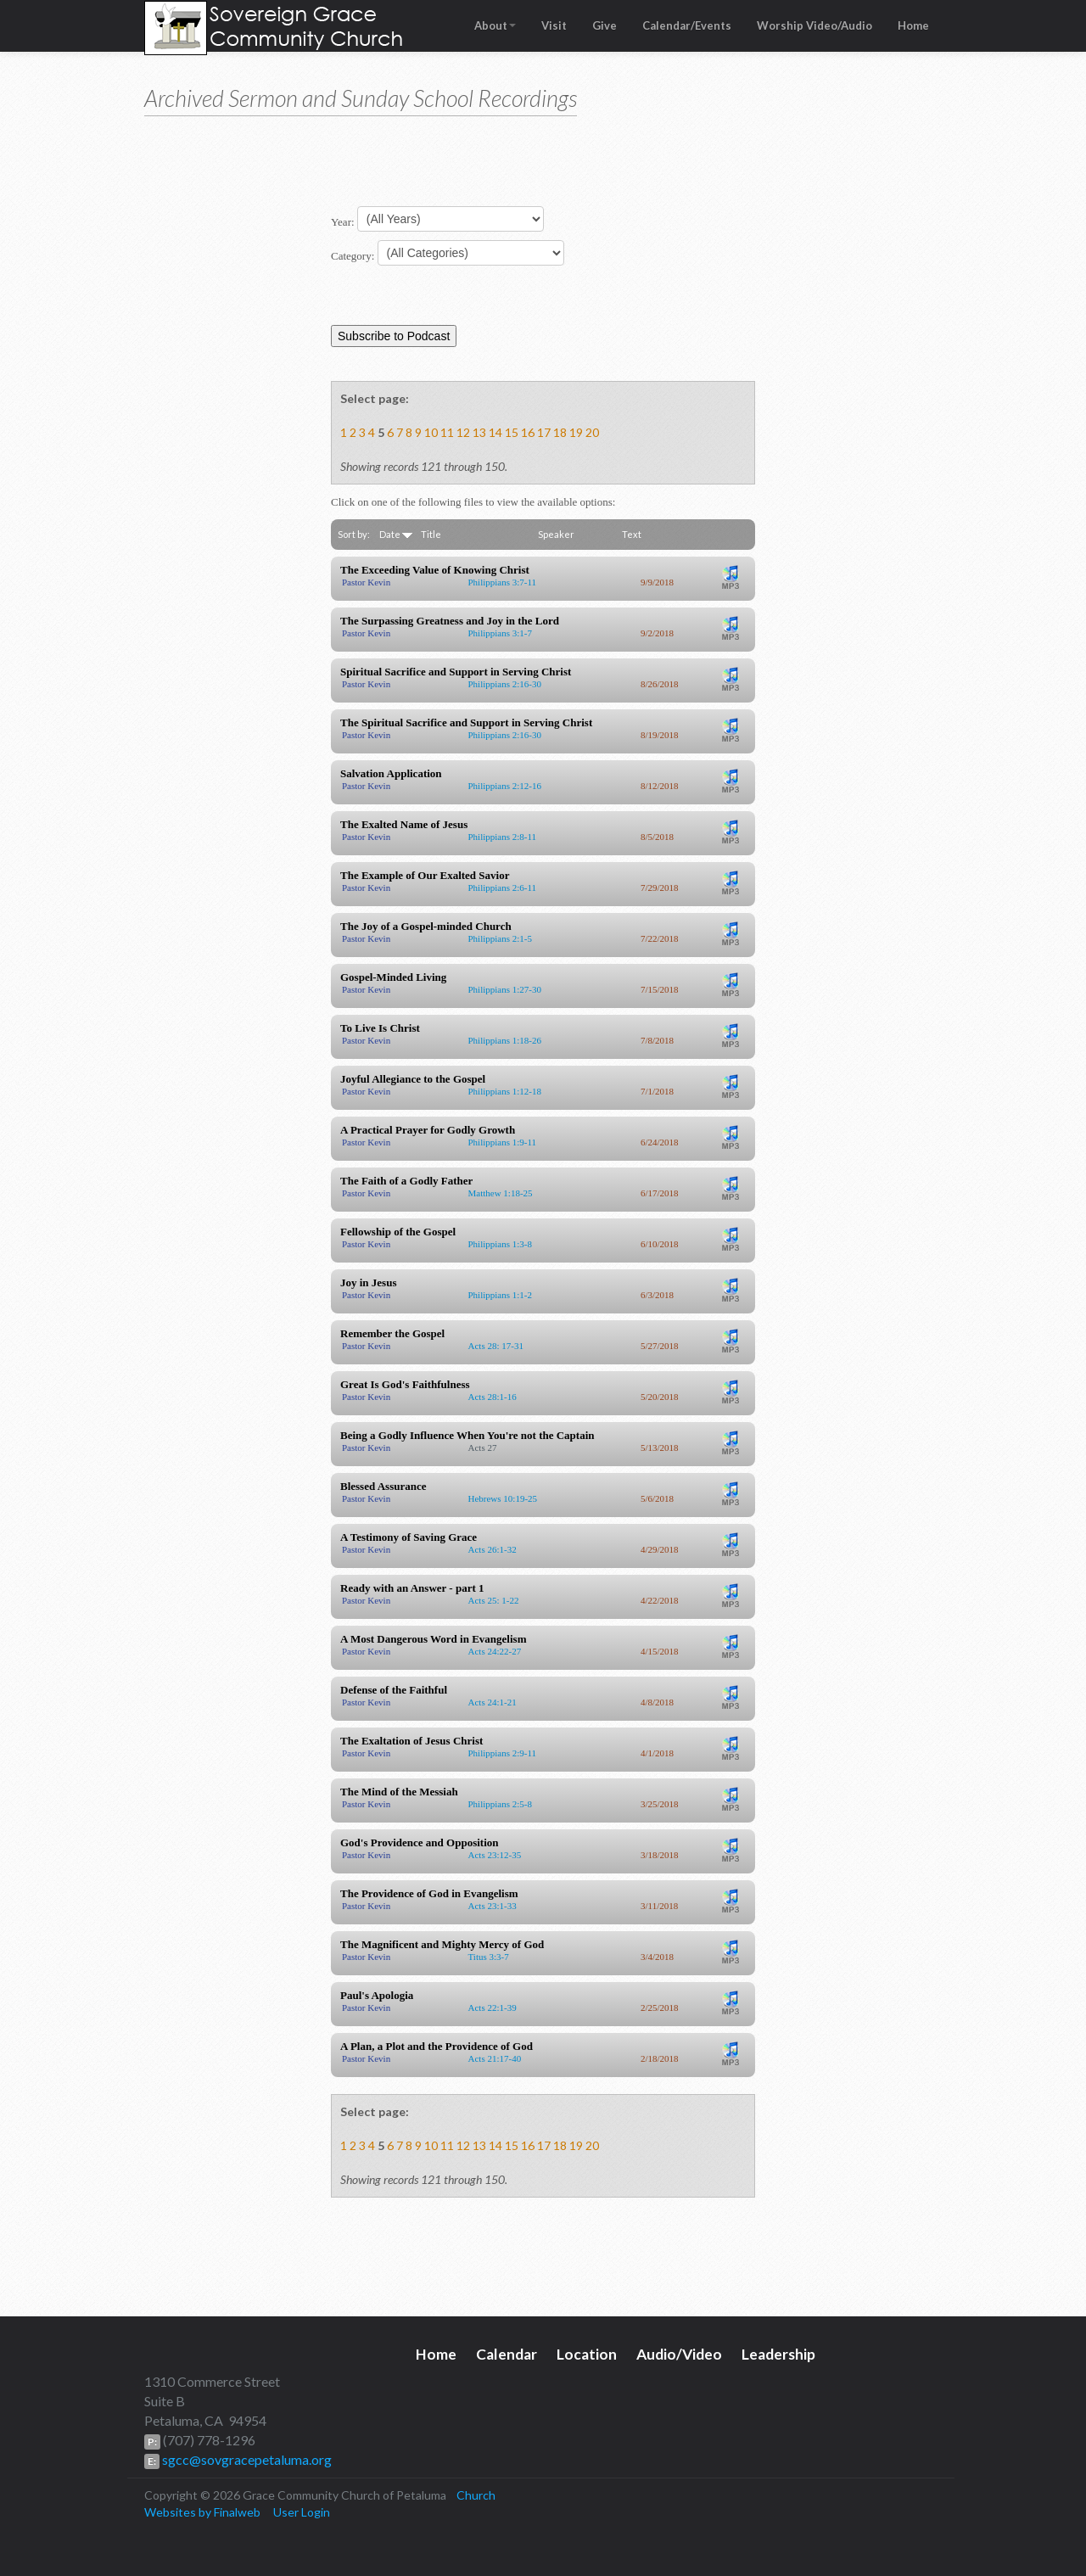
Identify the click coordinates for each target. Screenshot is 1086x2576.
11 (447, 432)
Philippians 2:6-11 (502, 887)
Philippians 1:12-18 (504, 1091)
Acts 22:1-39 (492, 2007)
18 (560, 432)
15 (511, 432)
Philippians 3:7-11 (502, 582)
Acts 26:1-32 (492, 1549)
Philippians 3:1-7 (500, 633)
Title (431, 534)
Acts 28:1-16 (492, 1397)
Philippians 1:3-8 (500, 1244)
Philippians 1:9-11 (502, 1142)
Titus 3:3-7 (488, 1957)
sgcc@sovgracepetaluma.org (246, 2459)
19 (576, 432)
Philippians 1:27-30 (504, 989)
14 (495, 432)
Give (604, 25)
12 (463, 432)
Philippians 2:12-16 (504, 786)
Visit (554, 25)
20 (592, 432)
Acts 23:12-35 (495, 1855)
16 (528, 432)
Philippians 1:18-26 (504, 1040)
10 (431, 432)
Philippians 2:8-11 (502, 837)
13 (479, 432)
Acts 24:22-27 (495, 1651)
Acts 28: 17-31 (495, 1346)
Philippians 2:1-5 (500, 938)
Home (913, 25)
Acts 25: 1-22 (493, 1600)
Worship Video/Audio (814, 25)
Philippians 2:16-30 (504, 684)
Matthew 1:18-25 (500, 1193)
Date (395, 534)
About (495, 25)
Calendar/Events (686, 25)
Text (631, 534)
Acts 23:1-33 (492, 1906)
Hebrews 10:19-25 (503, 1498)
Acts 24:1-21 (492, 1702)
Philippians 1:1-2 (500, 1295)
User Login (301, 2512)
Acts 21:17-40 (495, 2058)
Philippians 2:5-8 (500, 1804)
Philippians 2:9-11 (502, 1753)
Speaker (556, 534)
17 (544, 432)
